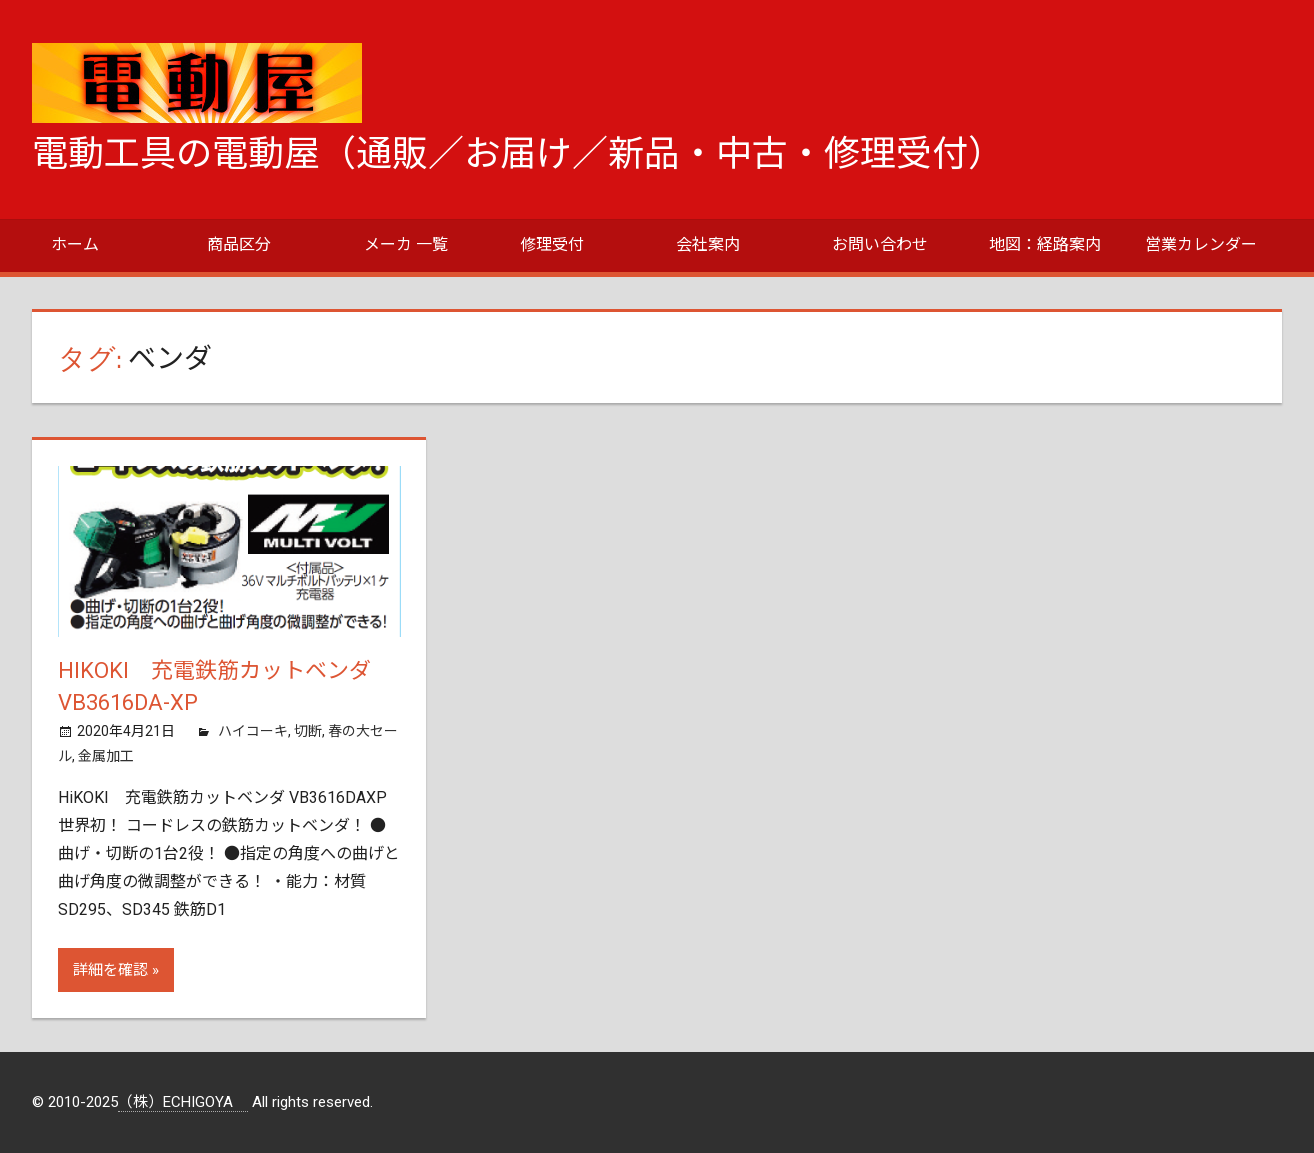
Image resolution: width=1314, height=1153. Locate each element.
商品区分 (239, 244)
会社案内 (708, 244)
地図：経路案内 (1045, 244)
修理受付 (552, 244)
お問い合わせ (880, 244)
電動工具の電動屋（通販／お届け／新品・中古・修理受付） (518, 154)
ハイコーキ (253, 731)
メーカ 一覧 (406, 244)
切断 (308, 731)
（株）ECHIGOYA (183, 1102)
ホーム (75, 244)
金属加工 (106, 756)
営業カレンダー (1201, 244)
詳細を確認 (110, 970)
